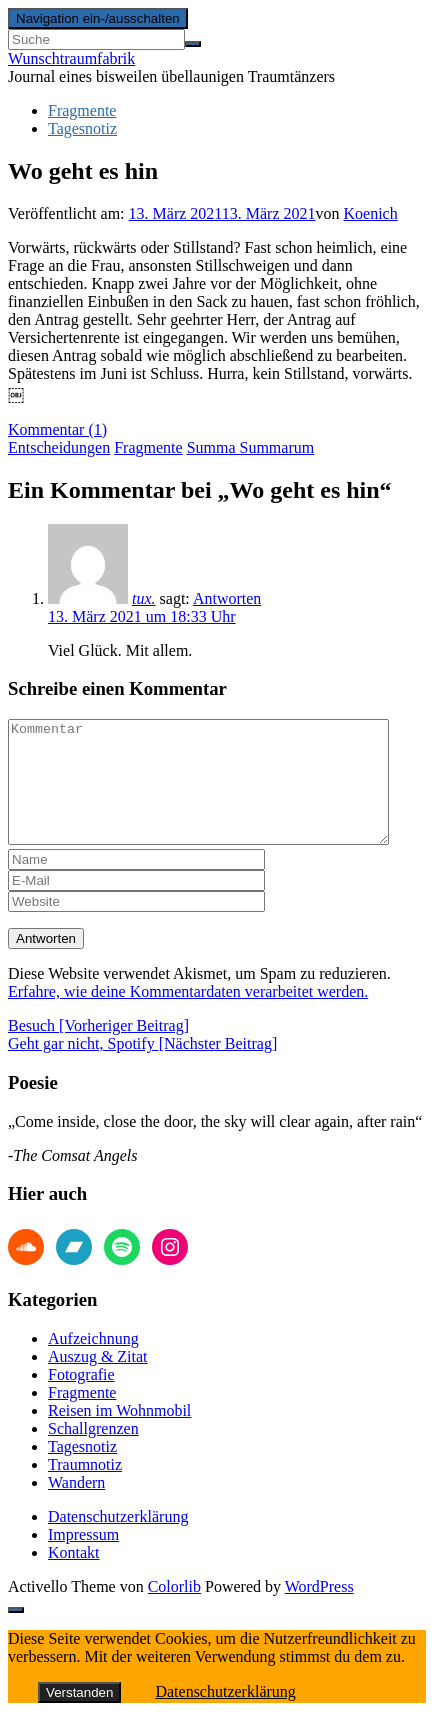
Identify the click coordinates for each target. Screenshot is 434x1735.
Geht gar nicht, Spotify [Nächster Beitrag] (142, 1067)
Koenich (371, 213)
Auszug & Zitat (98, 1380)
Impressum (83, 1558)
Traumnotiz (85, 1488)
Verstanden (79, 1716)
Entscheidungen (59, 447)
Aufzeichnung (93, 1362)
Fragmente (82, 110)
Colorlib (174, 1610)
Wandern (76, 1506)
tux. (144, 598)
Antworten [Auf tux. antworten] (227, 598)
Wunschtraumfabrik (71, 58)
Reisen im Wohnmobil (119, 1434)
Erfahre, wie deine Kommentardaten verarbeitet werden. (188, 1015)
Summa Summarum (251, 447)
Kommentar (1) (57, 429)
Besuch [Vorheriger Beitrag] (98, 1049)
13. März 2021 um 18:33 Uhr (142, 616)
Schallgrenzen (93, 1452)
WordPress (319, 1610)
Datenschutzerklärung (118, 1540)
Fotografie (81, 1398)
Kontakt (74, 1576)
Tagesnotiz (82, 128)
